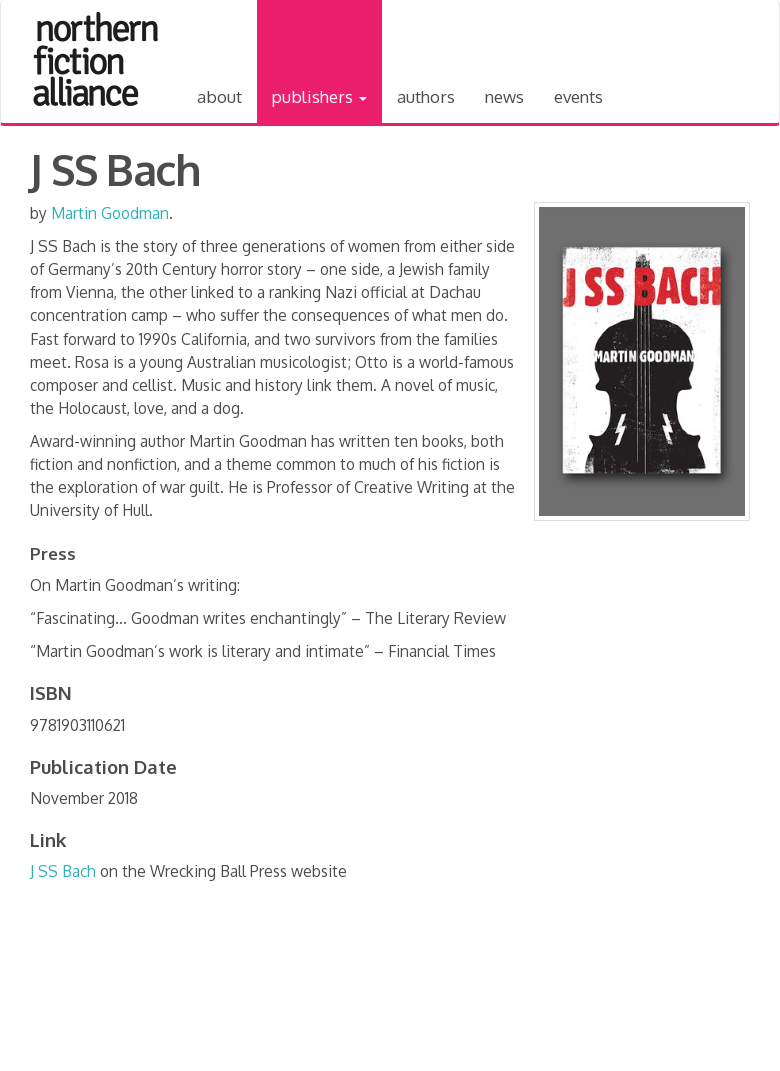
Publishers (319, 96)
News (504, 96)
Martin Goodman (110, 213)
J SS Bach (63, 871)
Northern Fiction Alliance (96, 59)
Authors (426, 96)
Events (578, 96)
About (219, 96)
